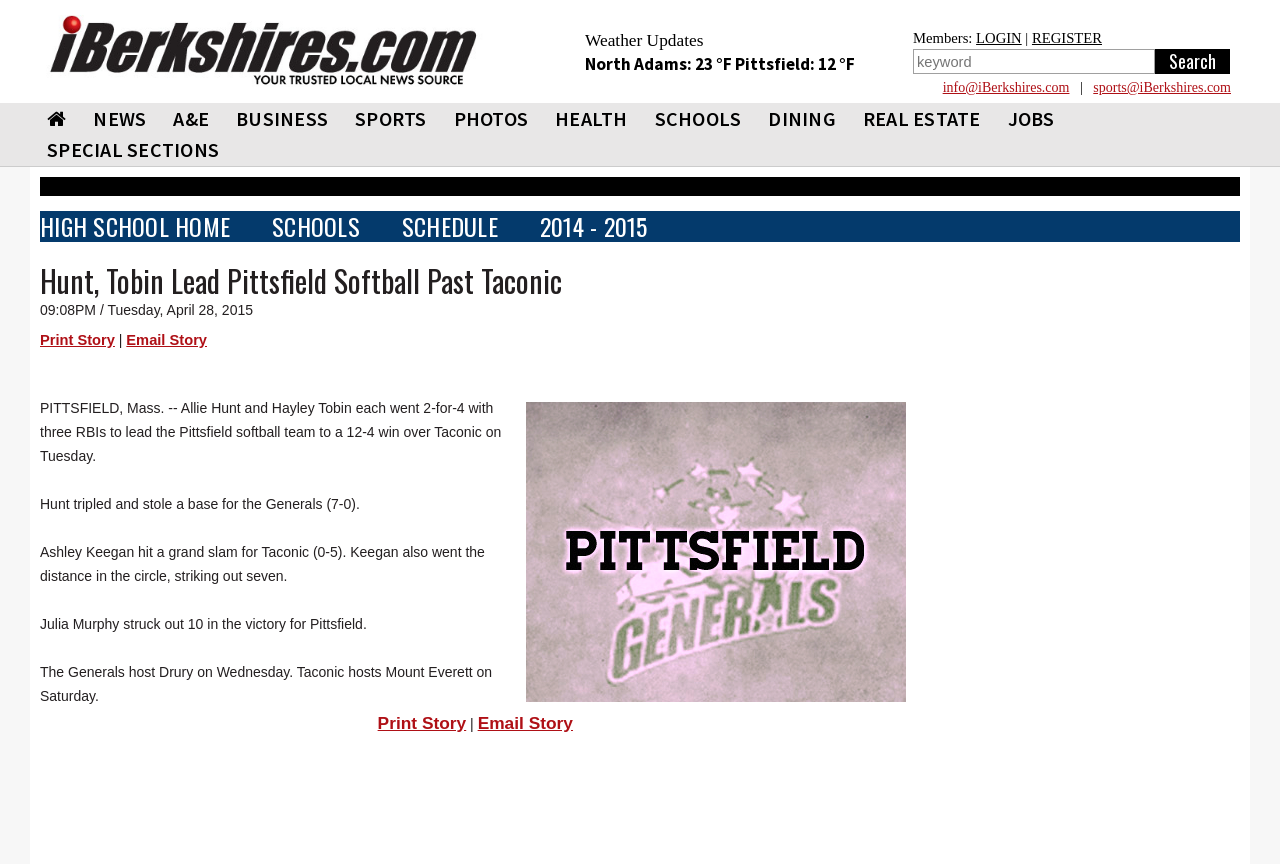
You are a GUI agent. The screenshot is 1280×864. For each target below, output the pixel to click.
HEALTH (591, 118)
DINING (802, 118)
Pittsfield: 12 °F (795, 64)
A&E (191, 118)
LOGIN (999, 38)
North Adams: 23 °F (660, 64)
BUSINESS (282, 118)
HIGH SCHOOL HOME (135, 226)
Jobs (1031, 118)
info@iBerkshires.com (1006, 87)
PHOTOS (491, 118)
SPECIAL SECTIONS (133, 149)
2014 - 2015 (594, 226)
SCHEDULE (450, 226)
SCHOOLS (698, 118)
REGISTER (1067, 38)
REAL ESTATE (922, 118)
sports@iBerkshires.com (1162, 87)
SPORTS (391, 118)
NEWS (119, 118)
